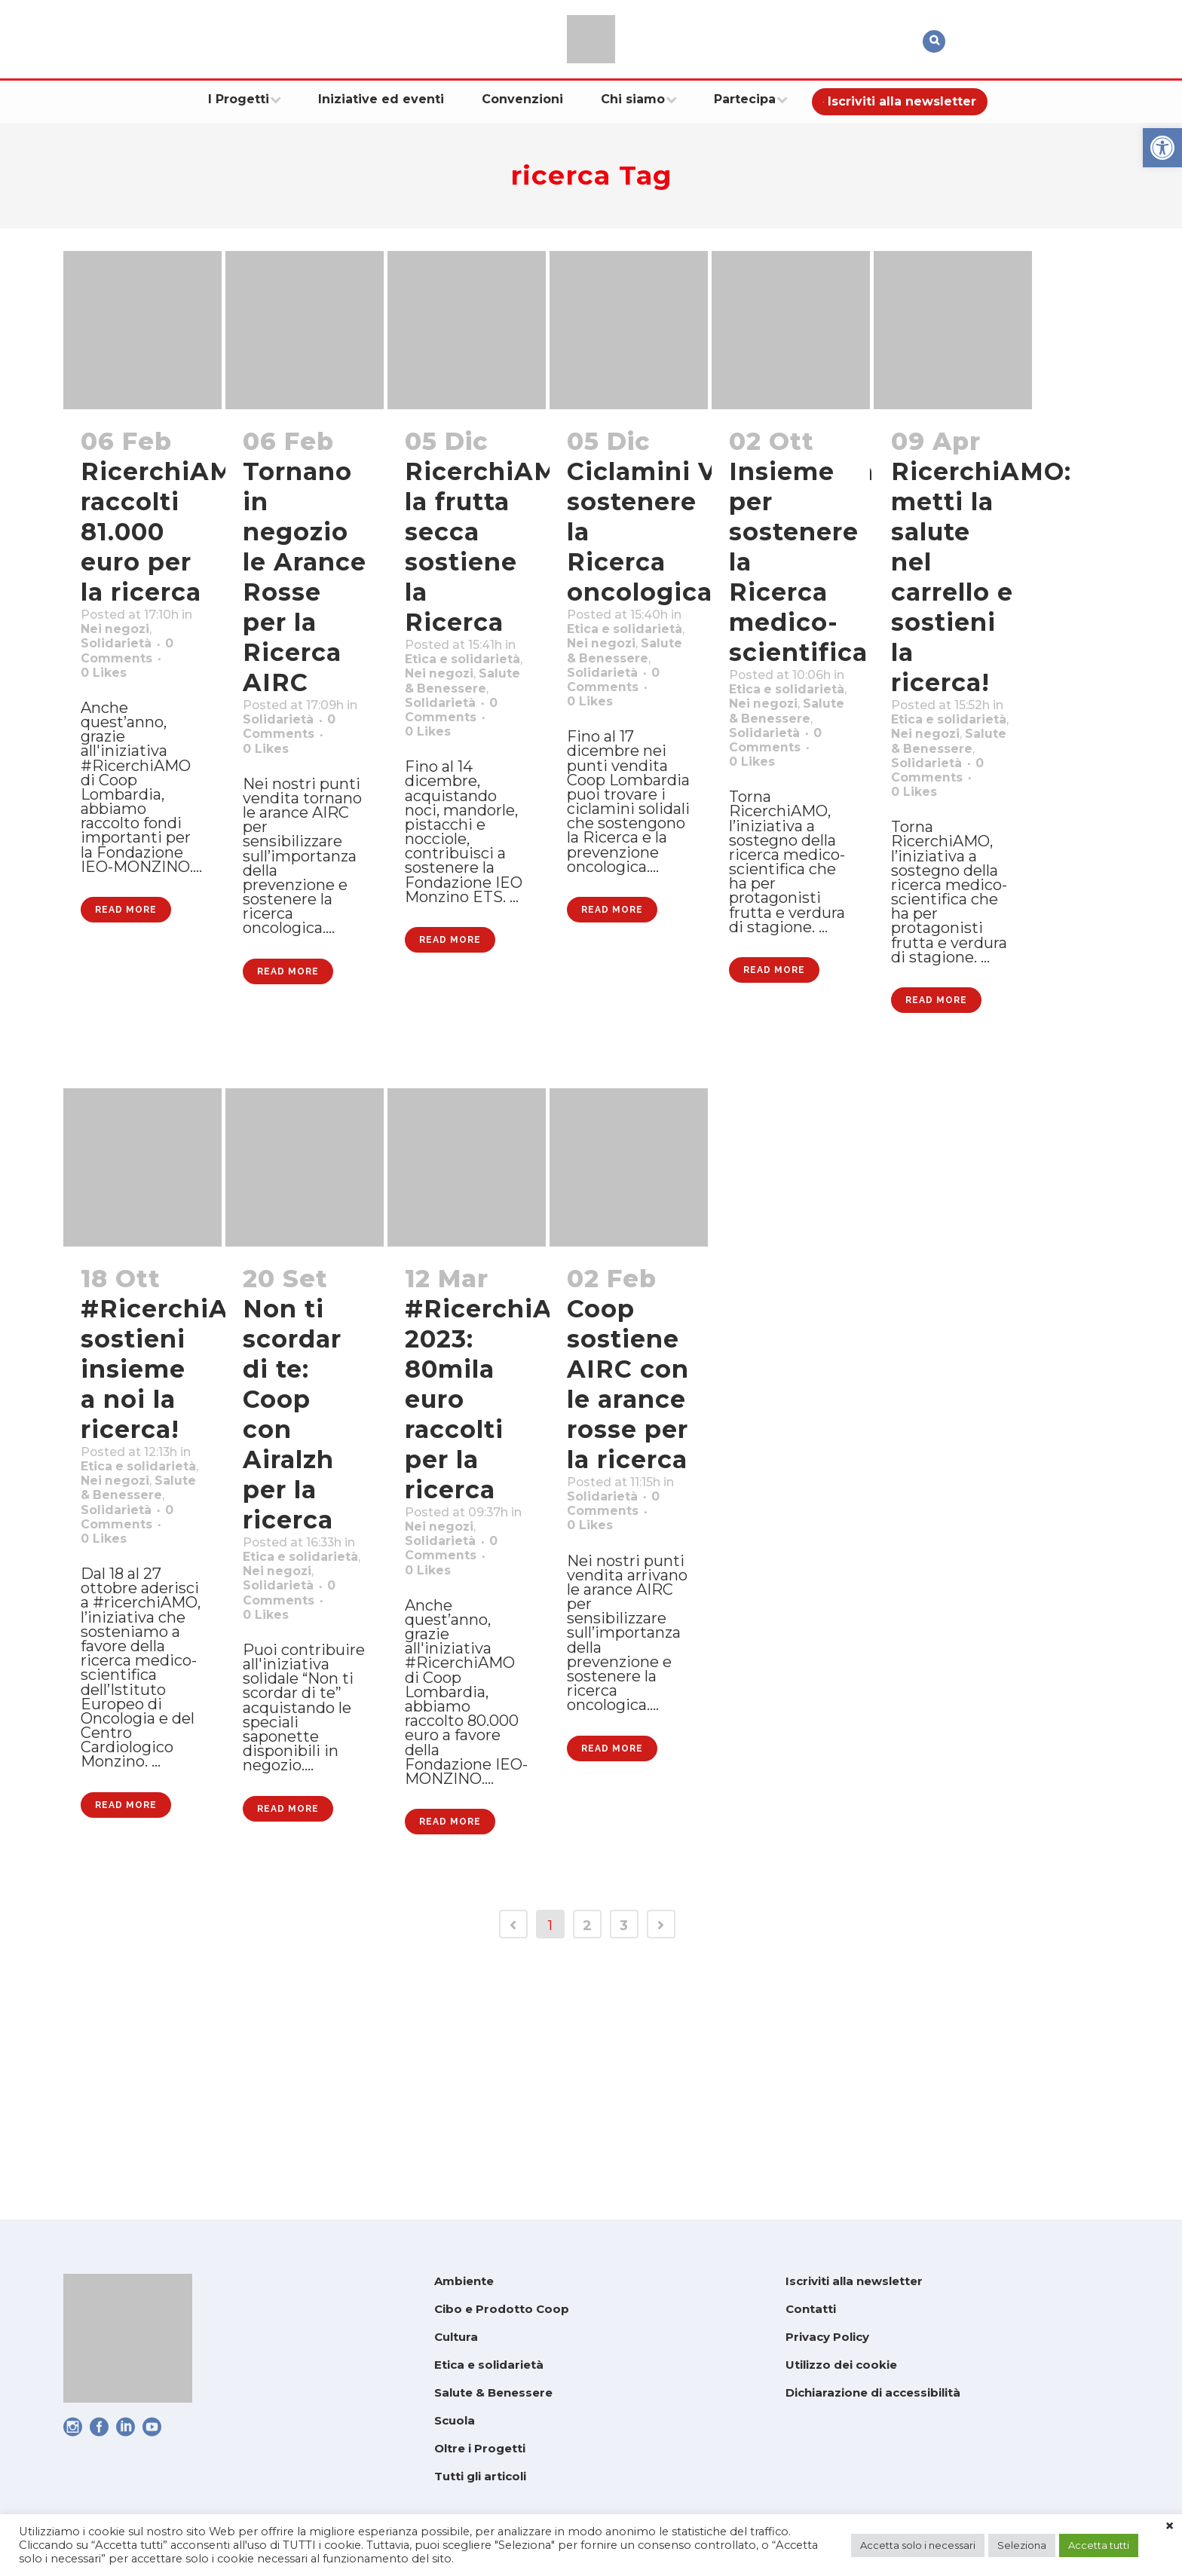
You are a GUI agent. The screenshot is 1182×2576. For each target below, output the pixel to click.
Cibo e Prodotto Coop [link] (501, 2309)
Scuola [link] (454, 2420)
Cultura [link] (456, 2337)
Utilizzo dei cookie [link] (841, 2364)
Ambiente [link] (464, 2281)
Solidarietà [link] (124, 676)
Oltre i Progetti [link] (479, 2448)
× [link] (1169, 2526)
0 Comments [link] (618, 1650)
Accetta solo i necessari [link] (917, 2545)
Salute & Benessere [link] (493, 2392)
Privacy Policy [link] (827, 2337)
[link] (1162, 147)
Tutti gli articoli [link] (480, 2476)
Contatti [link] (810, 2309)
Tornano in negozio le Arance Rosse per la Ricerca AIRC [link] (304, 577)
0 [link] (109, 715)
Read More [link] (126, 1016)
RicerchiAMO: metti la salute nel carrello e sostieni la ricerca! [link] (981, 577)
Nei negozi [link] (609, 676)
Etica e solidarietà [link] (489, 2364)
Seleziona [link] (1021, 2545)
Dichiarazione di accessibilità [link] (872, 2392)
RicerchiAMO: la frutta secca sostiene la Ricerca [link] (495, 547)
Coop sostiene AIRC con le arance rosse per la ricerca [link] (628, 1511)
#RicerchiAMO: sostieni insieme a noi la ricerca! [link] (180, 1496)
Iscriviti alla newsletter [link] (854, 2281)
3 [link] (624, 2164)
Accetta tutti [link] (1098, 2545)
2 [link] (587, 2164)
